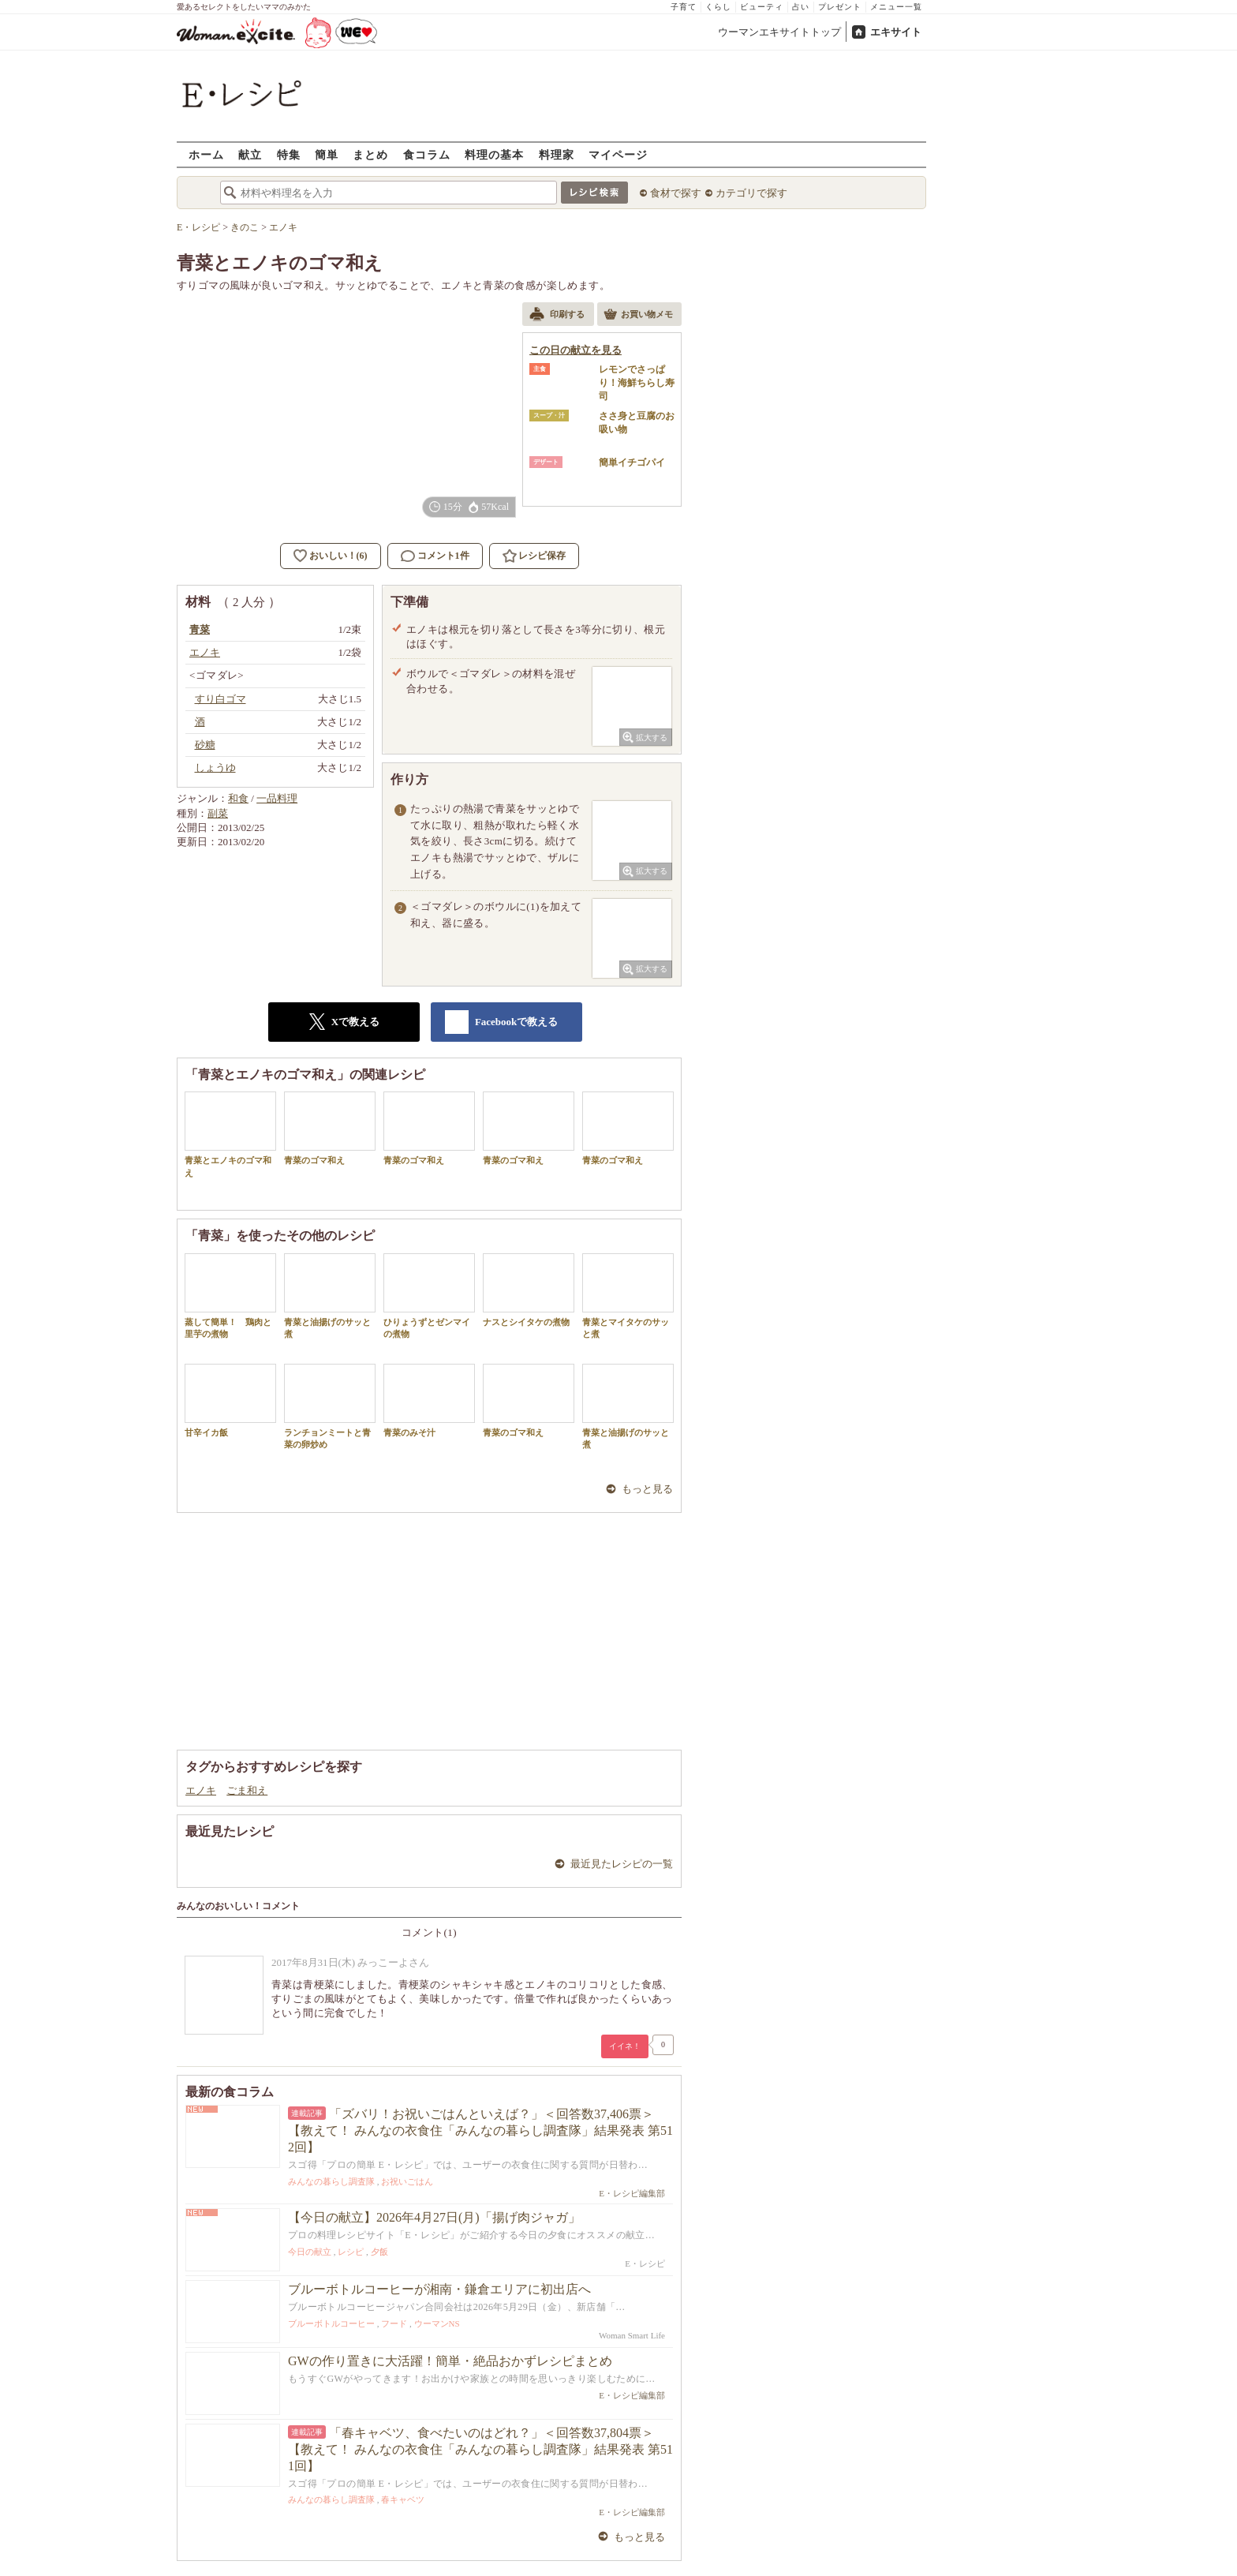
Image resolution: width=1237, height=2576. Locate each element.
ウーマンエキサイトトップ (779, 32)
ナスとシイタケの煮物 (528, 1290)
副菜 (217, 813)
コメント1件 (435, 556)
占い (800, 6)
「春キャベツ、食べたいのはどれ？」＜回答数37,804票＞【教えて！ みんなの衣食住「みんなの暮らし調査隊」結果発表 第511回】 (480, 2449)
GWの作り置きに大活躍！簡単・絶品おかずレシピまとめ (450, 2361)
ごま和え (246, 1790)
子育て (684, 6)
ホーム (206, 154)
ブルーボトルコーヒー (331, 2323)
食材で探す (675, 193)
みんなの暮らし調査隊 (331, 2181)
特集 (289, 154)
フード (394, 2323)
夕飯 (379, 2251)
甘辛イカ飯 (230, 1400)
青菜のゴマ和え (330, 1128)
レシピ (351, 2251)
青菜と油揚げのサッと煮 (330, 1296)
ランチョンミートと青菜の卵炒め (330, 1406)
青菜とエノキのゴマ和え (230, 1134)
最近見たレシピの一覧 (621, 1864)
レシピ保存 (542, 555)
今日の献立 (309, 2251)
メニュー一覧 (896, 6)
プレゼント (839, 6)
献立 (250, 154)
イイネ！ (625, 2046)
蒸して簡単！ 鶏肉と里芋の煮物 (230, 1296)
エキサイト (895, 32)
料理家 (556, 154)
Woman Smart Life (632, 2335)
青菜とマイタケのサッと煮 (628, 1296)
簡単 (326, 154)
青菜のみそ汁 (429, 1400)
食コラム (426, 154)
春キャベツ (402, 2499)
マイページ (618, 154)
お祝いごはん (407, 2181)
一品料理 (276, 798)
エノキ (200, 1790)
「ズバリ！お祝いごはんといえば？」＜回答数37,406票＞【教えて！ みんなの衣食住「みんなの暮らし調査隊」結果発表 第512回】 (480, 2130)
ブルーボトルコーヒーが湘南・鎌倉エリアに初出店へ (439, 2289)
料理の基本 (494, 154)
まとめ (370, 154)
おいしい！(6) (338, 555)
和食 (238, 798)
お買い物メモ (638, 315)
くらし (718, 6)
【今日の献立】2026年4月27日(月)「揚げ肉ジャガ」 (434, 2217)
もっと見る (647, 1489)
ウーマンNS (437, 2323)
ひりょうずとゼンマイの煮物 (429, 1296)
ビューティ (761, 6)
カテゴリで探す (751, 193)
